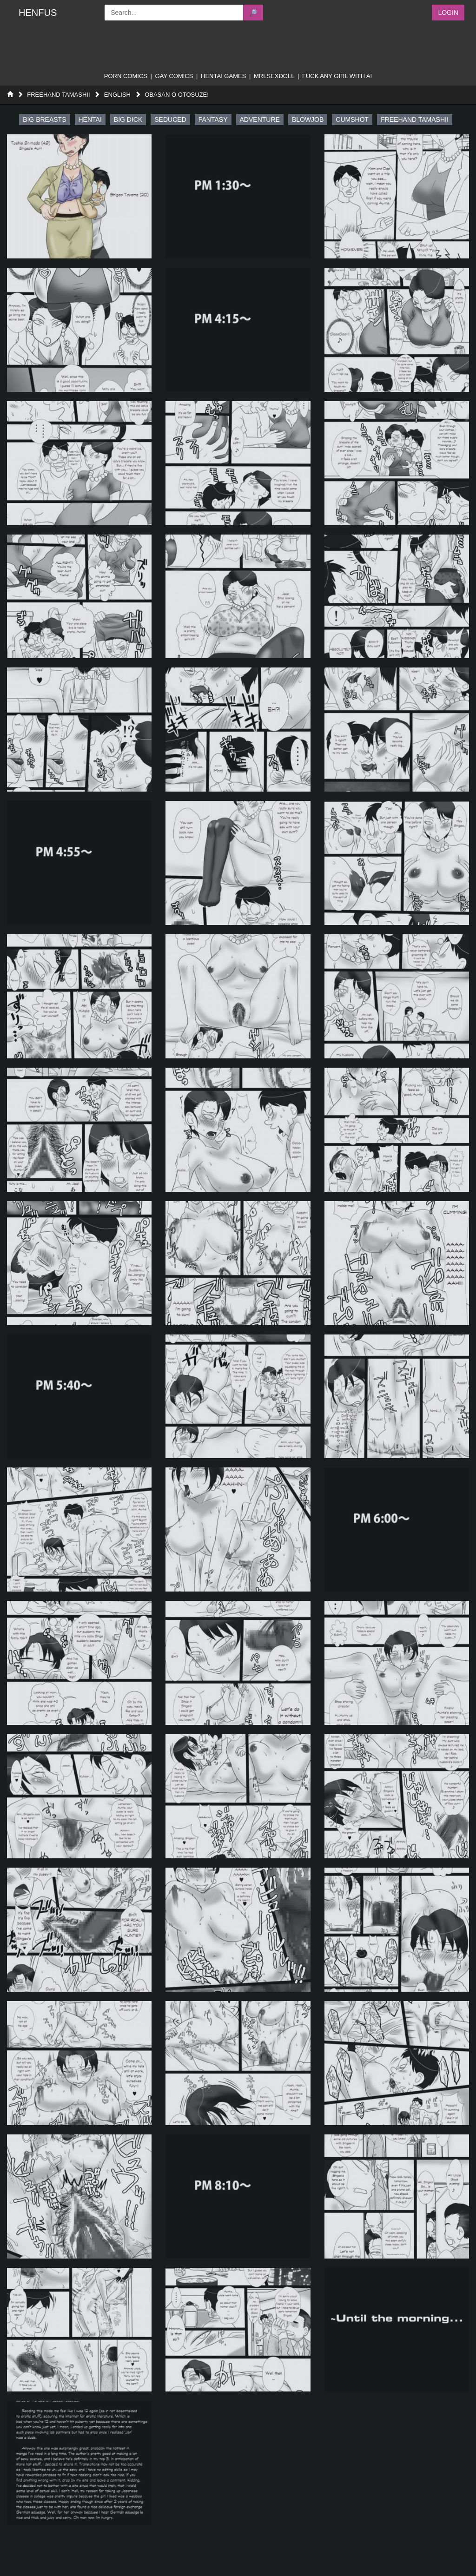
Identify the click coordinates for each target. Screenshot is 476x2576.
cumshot (352, 119)
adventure (260, 119)
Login (448, 12)
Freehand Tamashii (58, 94)
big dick (128, 119)
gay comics (174, 76)
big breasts (44, 119)
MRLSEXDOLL (274, 76)
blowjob (308, 119)
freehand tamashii (415, 119)
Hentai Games (223, 76)
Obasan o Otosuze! (177, 94)
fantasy (213, 119)
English (117, 94)
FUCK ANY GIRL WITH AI (337, 76)
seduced (170, 119)
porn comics (125, 76)
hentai (90, 119)
